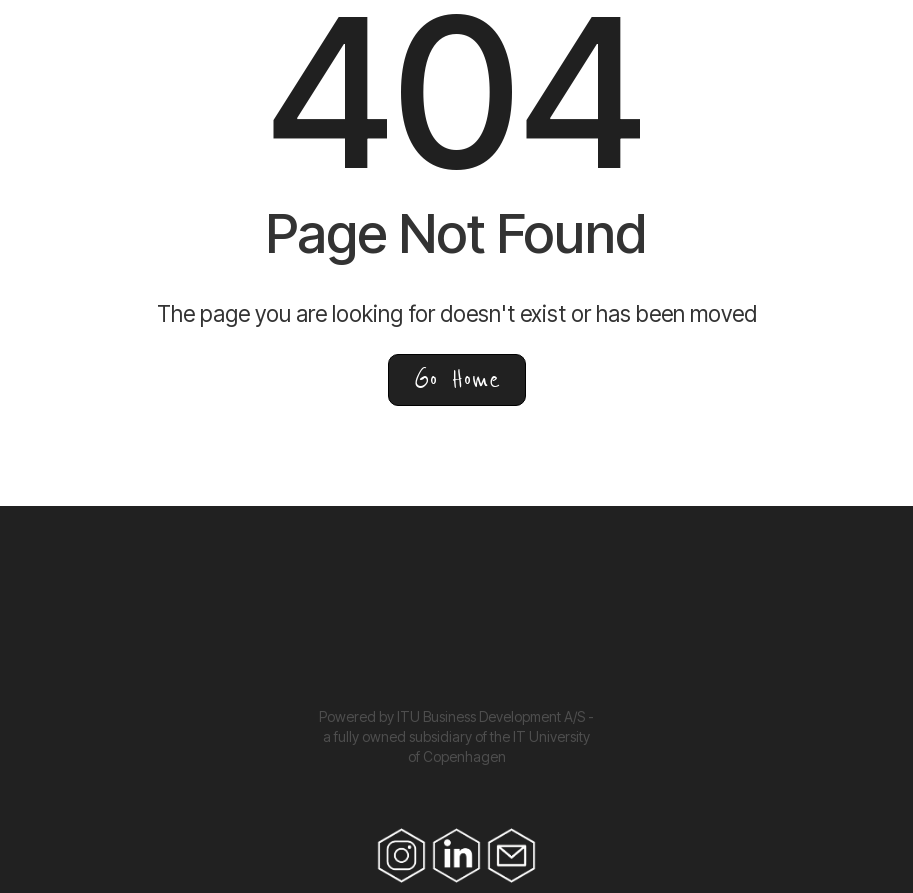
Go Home (457, 379)
